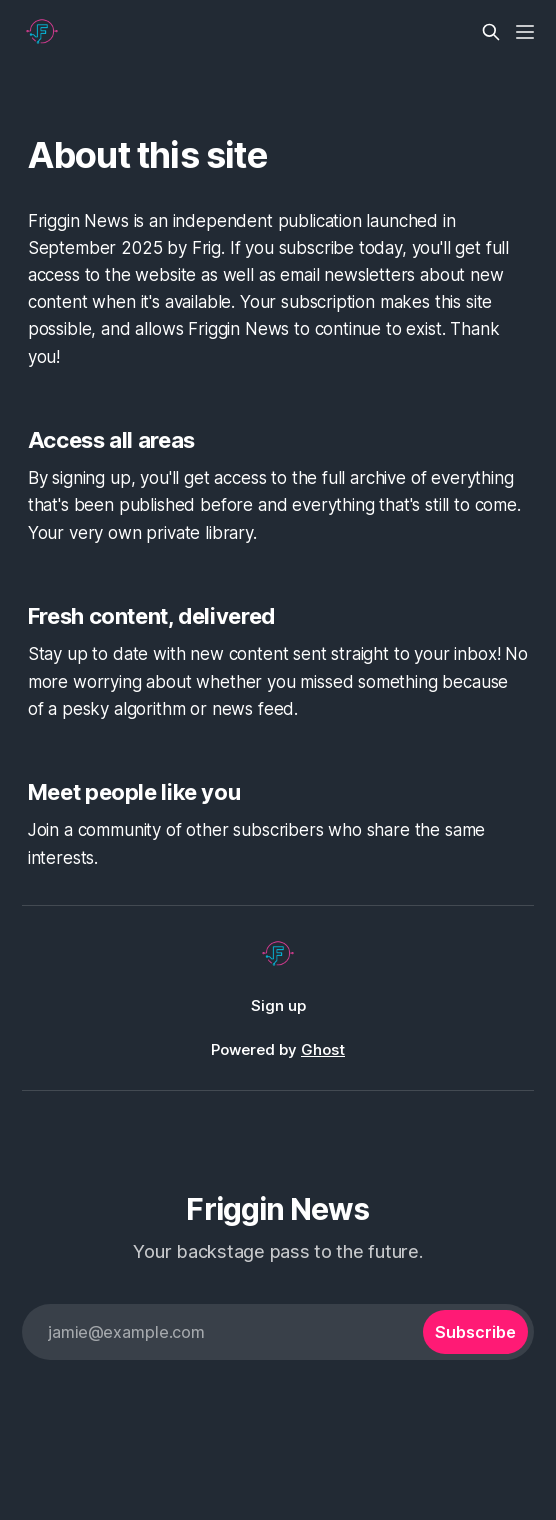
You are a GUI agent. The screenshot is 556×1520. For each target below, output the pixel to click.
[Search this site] (491, 32)
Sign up (278, 1005)
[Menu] (525, 32)
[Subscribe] (475, 1332)
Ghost (323, 1049)
